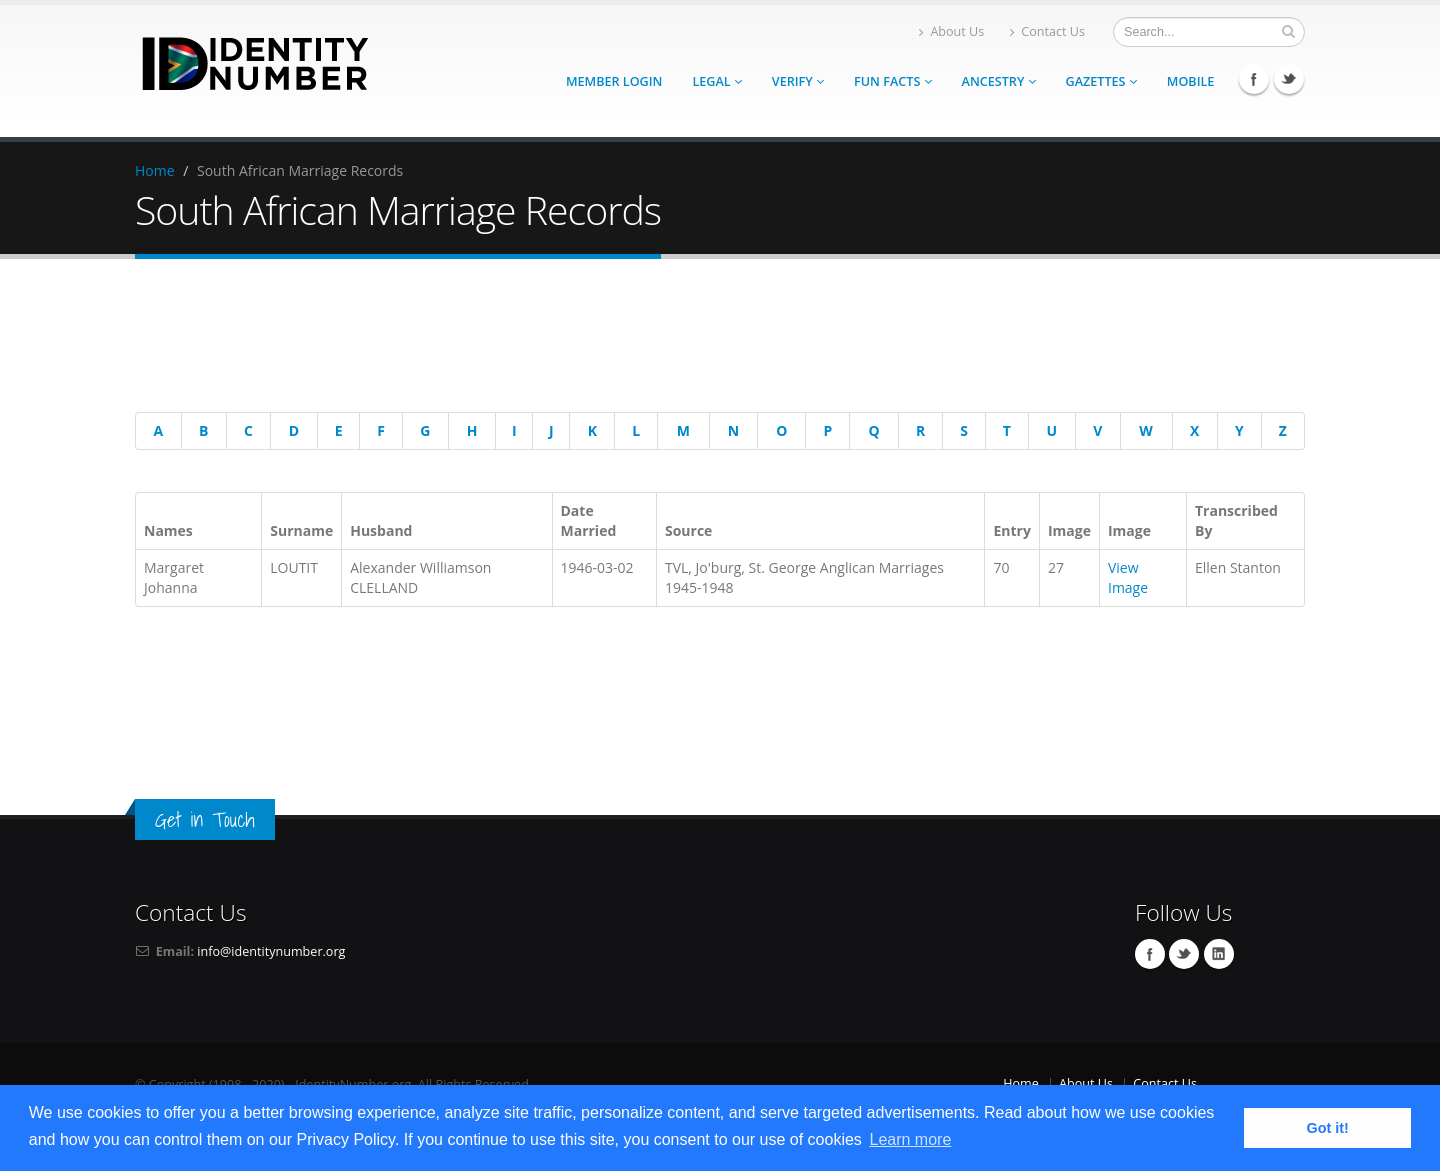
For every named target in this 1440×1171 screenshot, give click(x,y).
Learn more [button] (910, 1139)
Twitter (1289, 79)
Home (155, 170)
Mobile (1191, 81)
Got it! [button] (1328, 1128)
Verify (798, 81)
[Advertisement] (705, 339)
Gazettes (1101, 81)
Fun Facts (893, 81)
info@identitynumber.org (271, 951)
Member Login (614, 81)
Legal (716, 81)
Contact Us (1047, 31)
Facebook (1254, 79)
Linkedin (1219, 954)
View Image (1128, 577)
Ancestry (999, 81)
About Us (951, 31)
